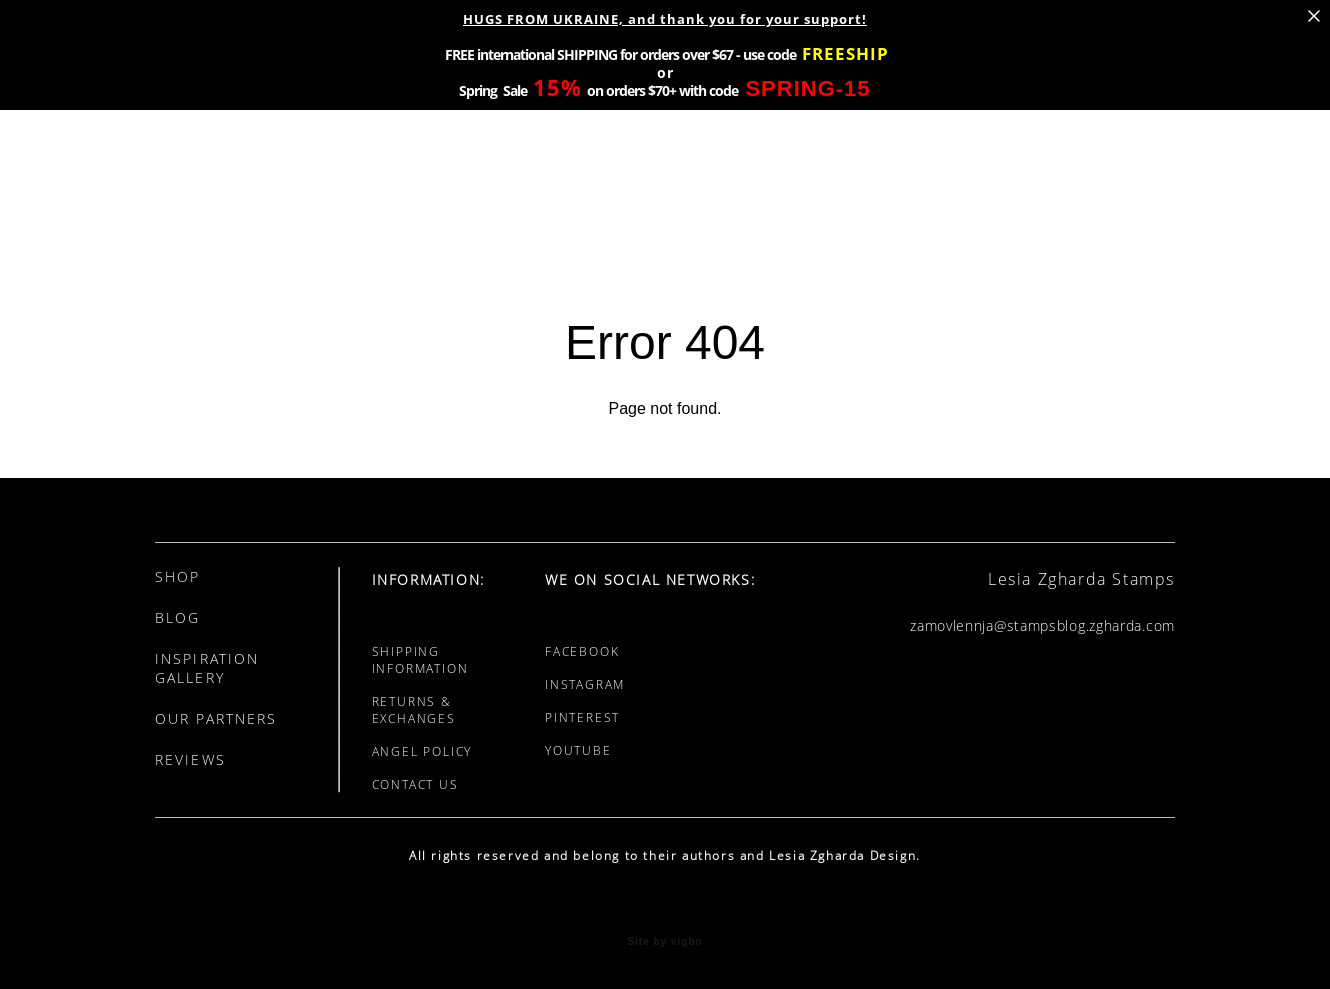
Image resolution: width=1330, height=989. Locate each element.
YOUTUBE (578, 750)
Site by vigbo (664, 942)
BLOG (177, 617)
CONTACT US (415, 784)
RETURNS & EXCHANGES (414, 710)
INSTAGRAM (585, 684)
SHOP (177, 576)
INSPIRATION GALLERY (207, 668)
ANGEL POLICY (422, 751)
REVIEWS (190, 759)
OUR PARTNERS (216, 718)
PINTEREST (582, 717)
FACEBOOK (582, 651)
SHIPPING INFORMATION (420, 660)
